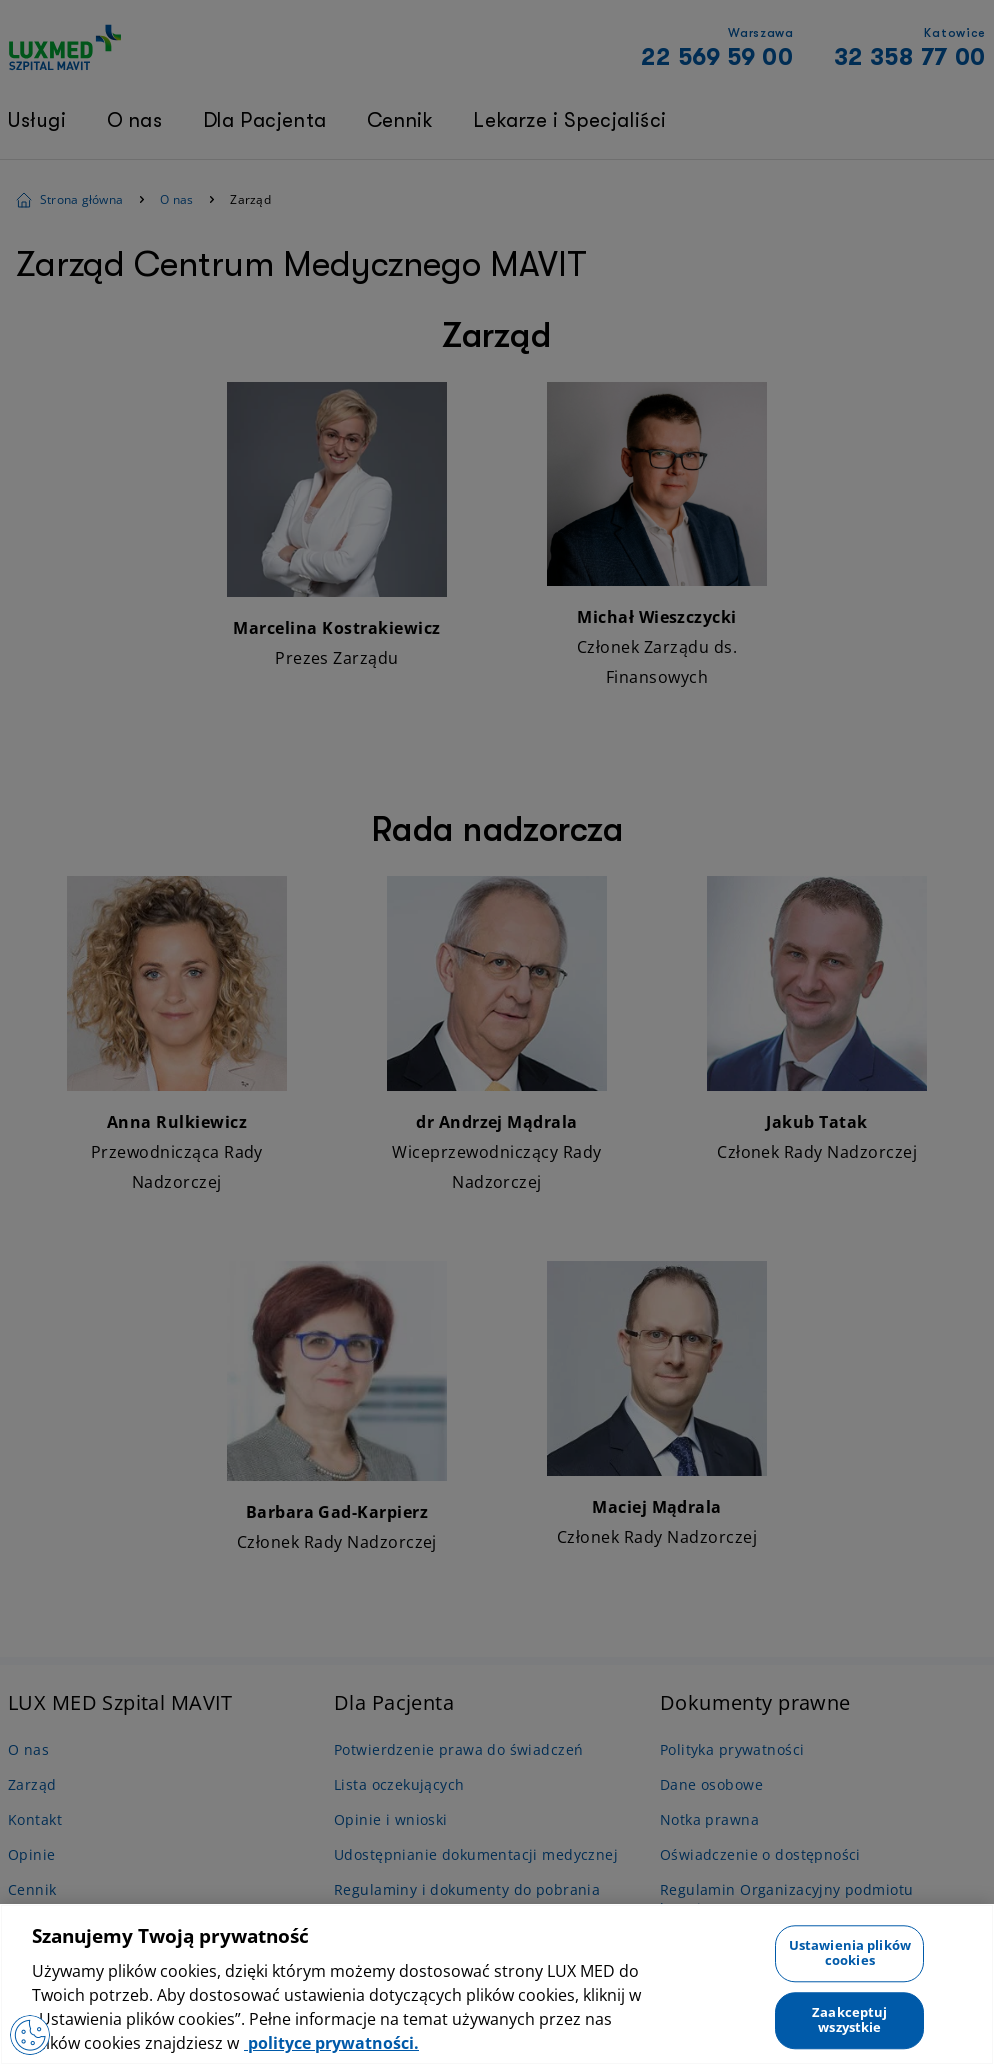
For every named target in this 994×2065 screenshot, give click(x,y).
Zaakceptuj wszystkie (849, 2020)
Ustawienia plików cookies (850, 1953)
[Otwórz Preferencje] (30, 2035)
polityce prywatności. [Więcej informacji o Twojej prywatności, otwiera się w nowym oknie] (331, 2043)
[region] (497, 1984)
